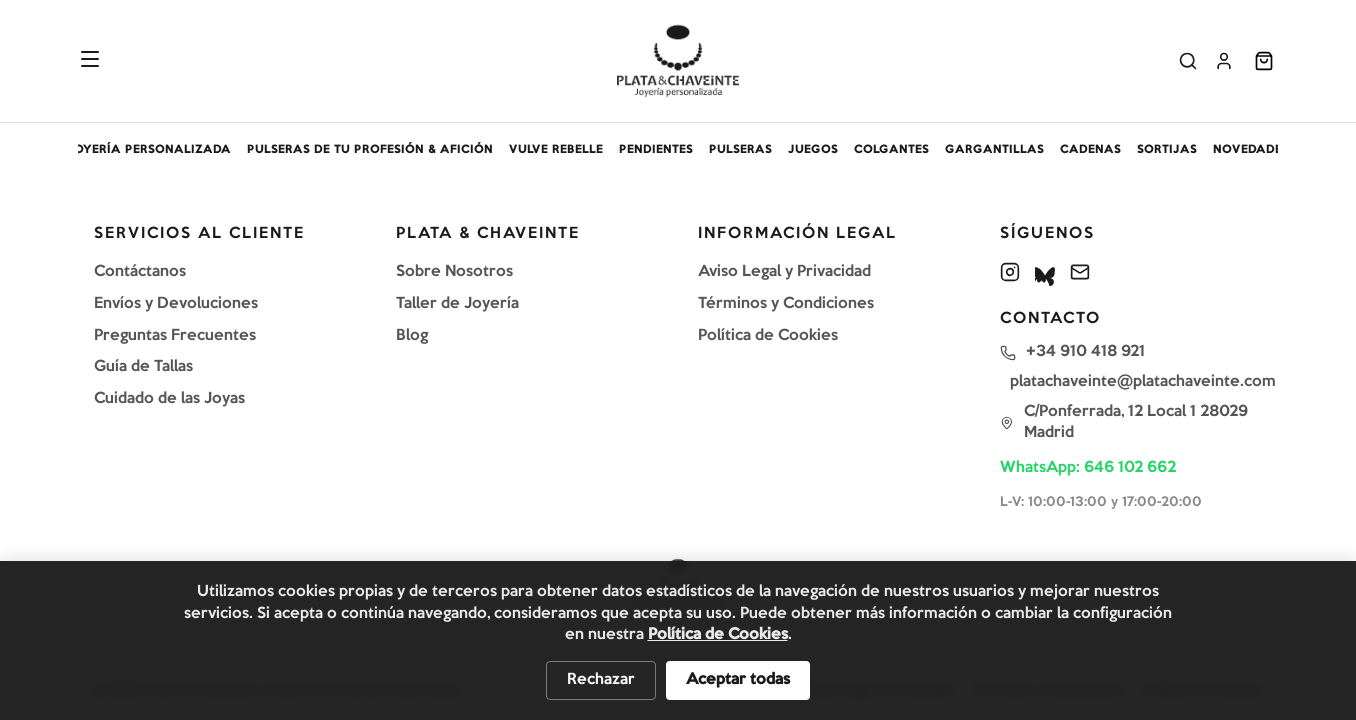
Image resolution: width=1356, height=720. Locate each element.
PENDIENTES (656, 150)
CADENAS (1090, 150)
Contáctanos (140, 272)
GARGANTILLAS (994, 150)
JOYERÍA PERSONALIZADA (149, 150)
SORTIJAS (1167, 150)
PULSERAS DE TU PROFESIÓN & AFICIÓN (370, 150)
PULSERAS (740, 150)
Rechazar (601, 680)
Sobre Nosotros (454, 272)
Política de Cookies (768, 336)
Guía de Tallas (143, 367)
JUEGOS (813, 150)
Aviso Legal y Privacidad (784, 272)
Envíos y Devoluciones (176, 304)
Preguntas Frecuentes (175, 336)
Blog (412, 336)
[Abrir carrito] (1264, 61)
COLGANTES (891, 150)
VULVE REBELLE (556, 150)
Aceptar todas (738, 680)
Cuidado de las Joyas (169, 399)
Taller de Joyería (457, 304)
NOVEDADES (1251, 150)
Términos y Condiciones (786, 304)
